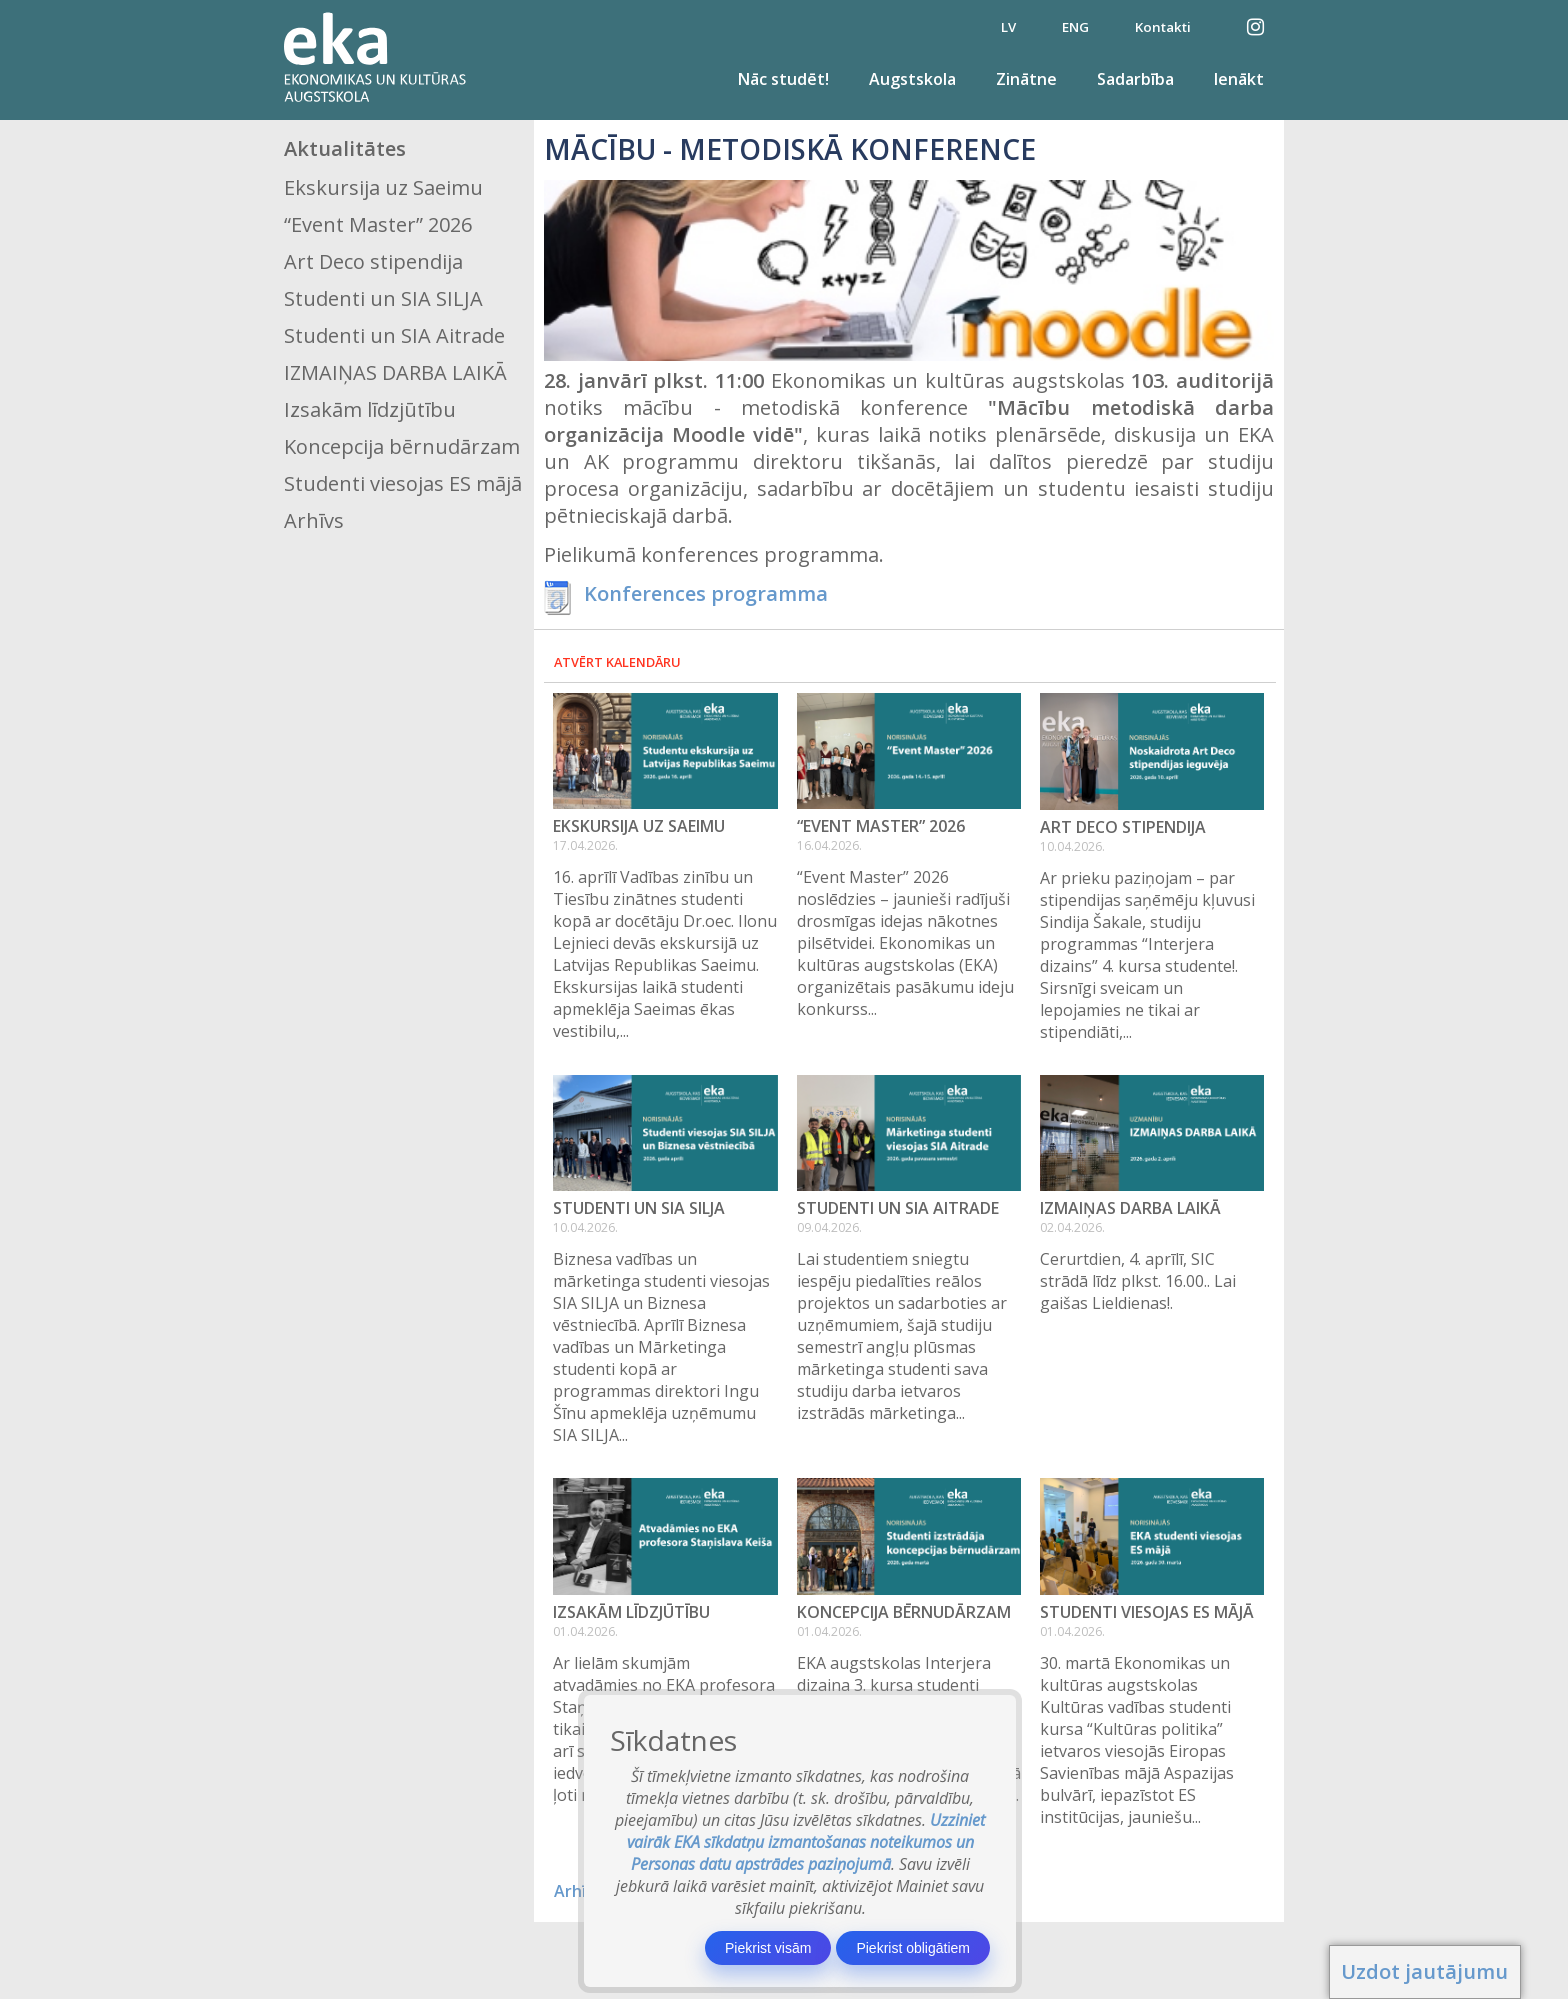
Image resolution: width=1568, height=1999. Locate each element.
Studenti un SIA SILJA (383, 298)
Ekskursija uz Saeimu (383, 187)
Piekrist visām (768, 1948)
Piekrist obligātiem (913, 1948)
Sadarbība (1135, 79)
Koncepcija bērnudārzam (402, 446)
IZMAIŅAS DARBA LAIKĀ (395, 372)
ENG (1075, 27)
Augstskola (912, 79)
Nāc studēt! (783, 79)
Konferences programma (706, 593)
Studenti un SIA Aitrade (394, 335)
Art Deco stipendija (373, 261)
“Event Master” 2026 (378, 224)
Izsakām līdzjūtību (370, 409)
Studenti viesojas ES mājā (403, 483)
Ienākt (1239, 79)
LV (1008, 27)
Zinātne (1026, 79)
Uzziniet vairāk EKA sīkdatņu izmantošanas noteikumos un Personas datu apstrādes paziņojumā (806, 1842)
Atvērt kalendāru (617, 662)
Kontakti (1163, 27)
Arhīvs (314, 520)
